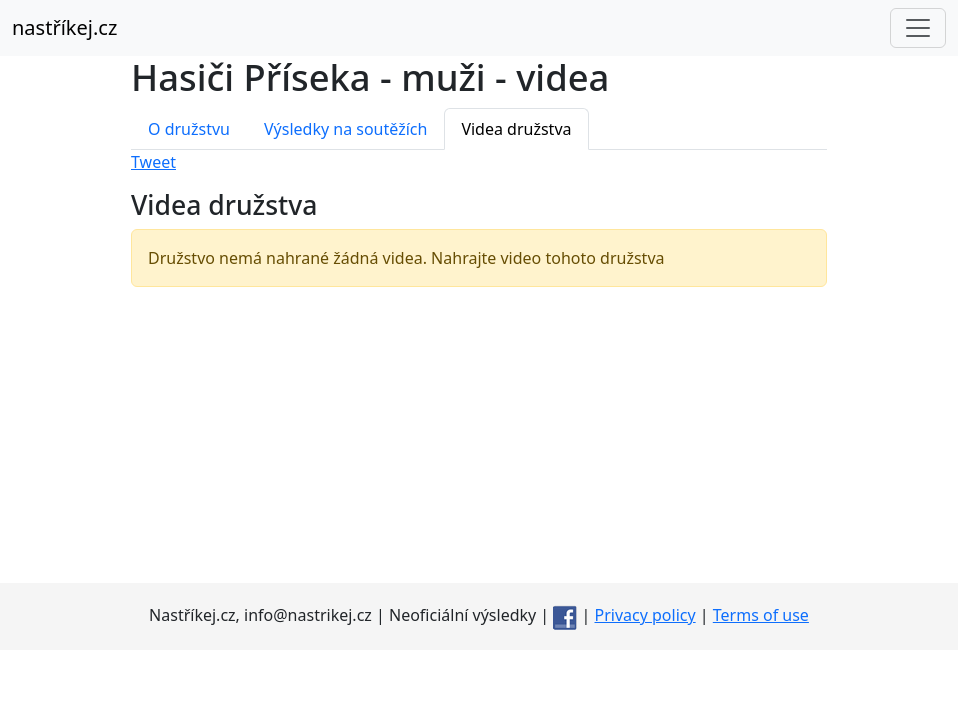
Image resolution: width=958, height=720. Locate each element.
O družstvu (189, 129)
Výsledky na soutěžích (345, 129)
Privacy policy (645, 615)
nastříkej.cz (64, 27)
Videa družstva (516, 129)
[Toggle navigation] (918, 28)
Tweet (153, 162)
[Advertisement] (479, 443)
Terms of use (761, 615)
